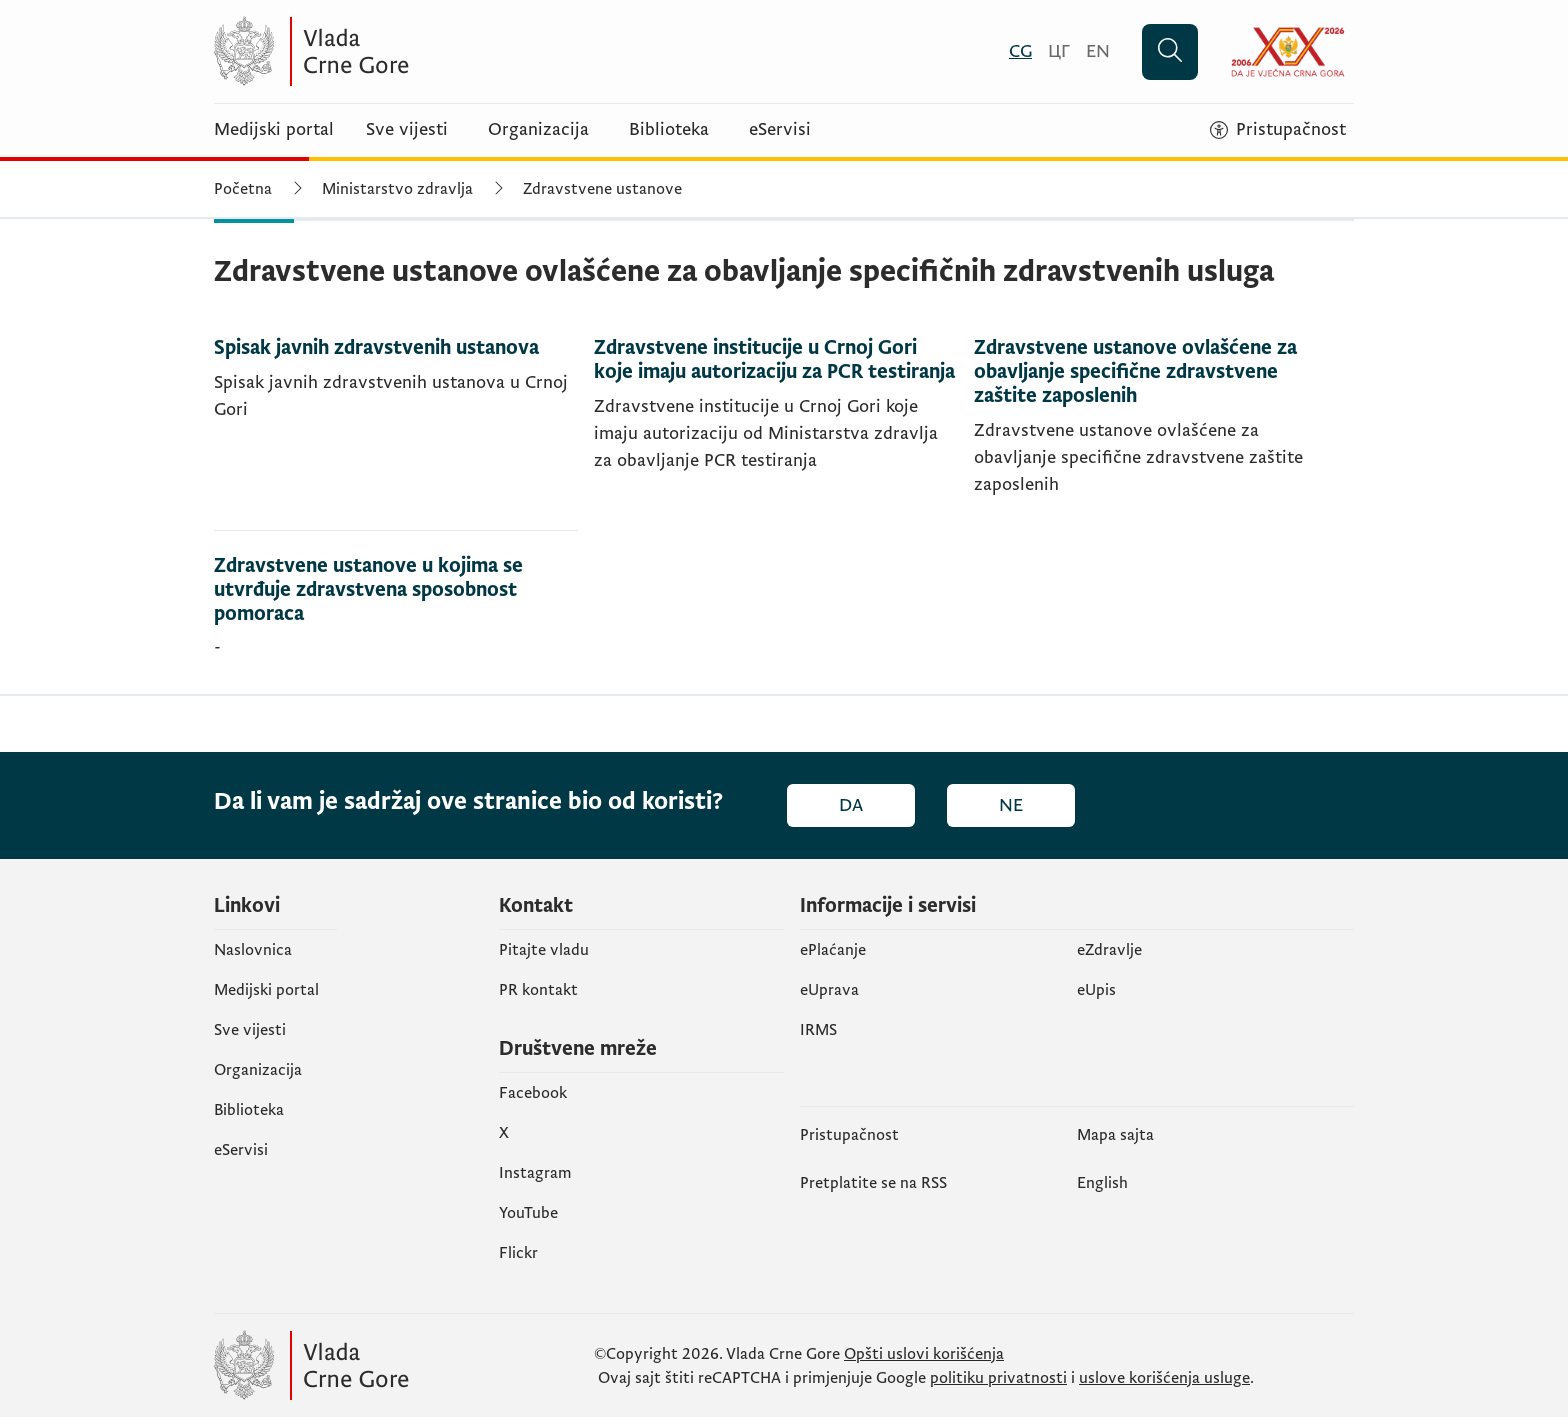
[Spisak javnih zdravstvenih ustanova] (396, 433)
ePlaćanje (833, 950)
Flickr (518, 1253)
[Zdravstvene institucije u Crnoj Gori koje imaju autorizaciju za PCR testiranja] (776, 433)
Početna (243, 189)
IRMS (818, 1030)
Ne (1011, 805)
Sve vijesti (407, 130)
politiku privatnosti (998, 1378)
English (1102, 1183)
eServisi (780, 130)
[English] (1098, 51)
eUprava (829, 990)
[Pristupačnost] (1278, 130)
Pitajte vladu (544, 950)
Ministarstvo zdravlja (397, 189)
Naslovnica (253, 950)
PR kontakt (538, 990)
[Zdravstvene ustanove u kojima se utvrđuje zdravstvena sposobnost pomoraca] (396, 612)
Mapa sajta (1115, 1135)
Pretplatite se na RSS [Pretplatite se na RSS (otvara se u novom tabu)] (873, 1183)
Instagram (535, 1173)
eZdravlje (1109, 950)
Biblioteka (669, 130)
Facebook (533, 1093)
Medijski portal (274, 130)
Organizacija (538, 130)
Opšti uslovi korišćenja (924, 1354)
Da (851, 805)
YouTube (528, 1213)
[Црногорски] (1059, 51)
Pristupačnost (849, 1135)
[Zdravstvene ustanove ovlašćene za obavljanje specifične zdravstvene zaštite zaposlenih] (1156, 433)
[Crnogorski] (1020, 51)
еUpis (1096, 990)
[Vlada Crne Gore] (409, 51)
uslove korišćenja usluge (1164, 1378)
